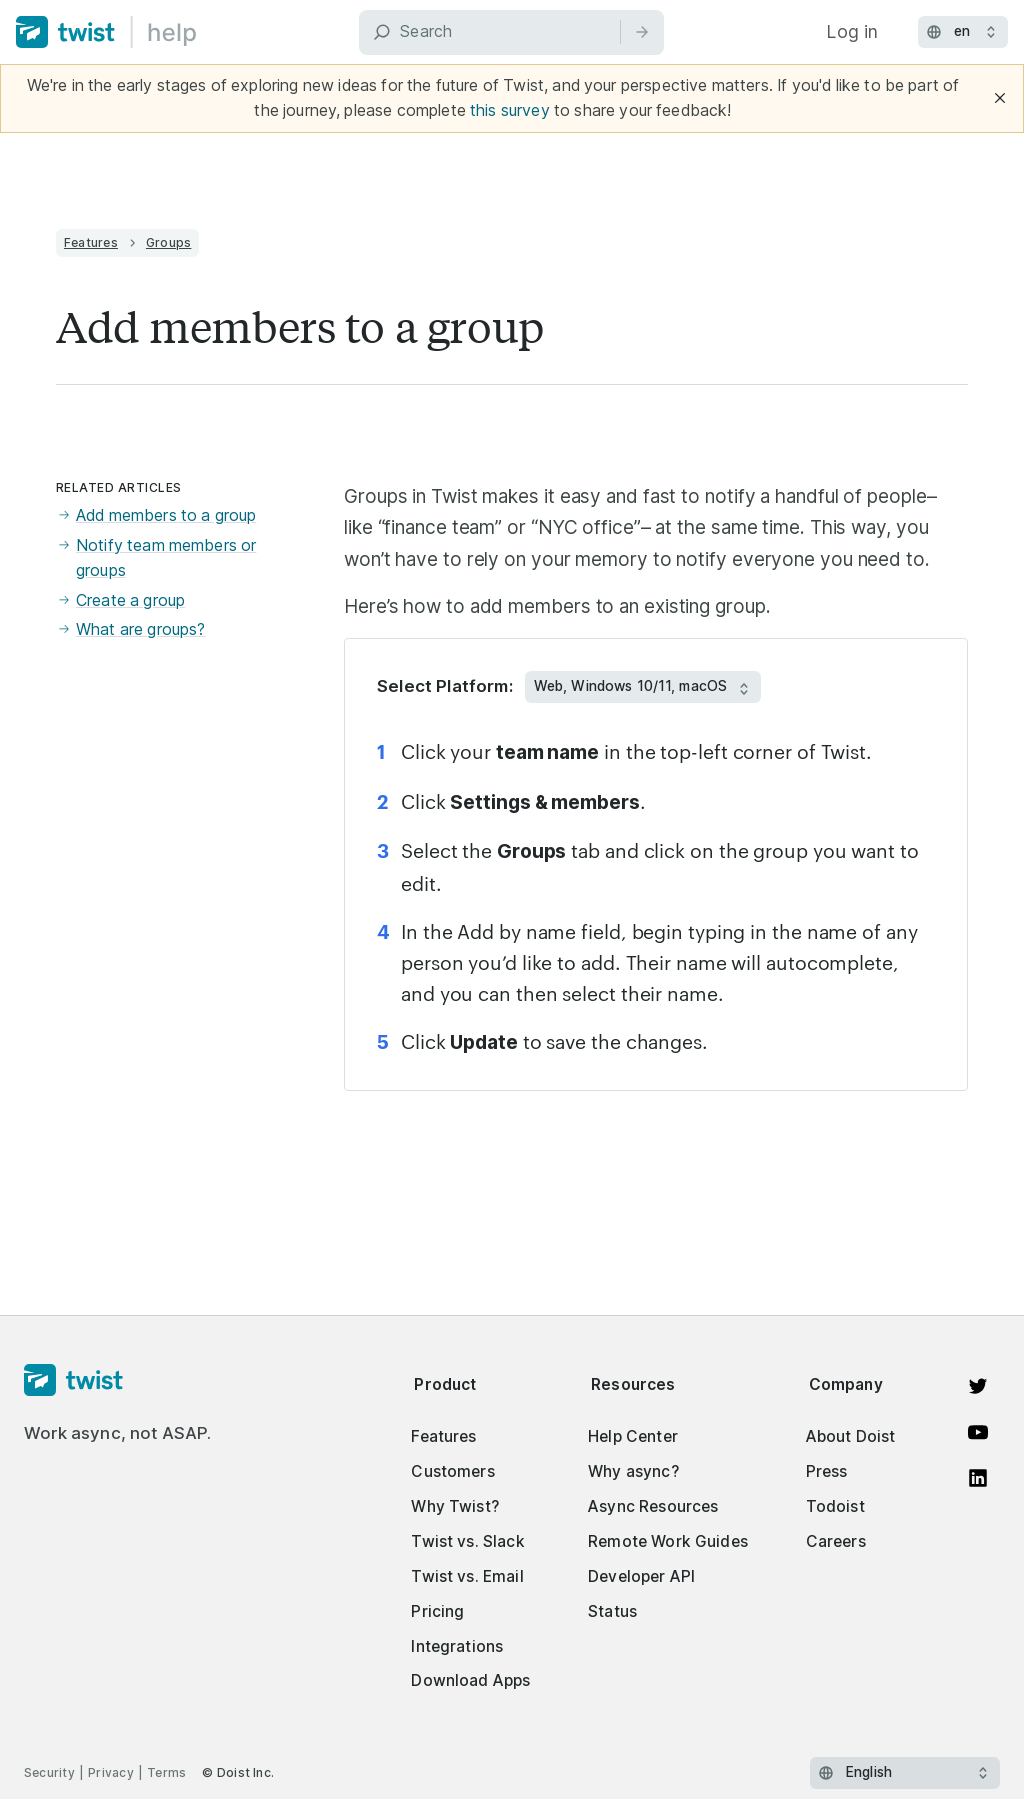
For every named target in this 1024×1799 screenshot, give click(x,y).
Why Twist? (455, 1506)
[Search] (511, 32)
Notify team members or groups (156, 558)
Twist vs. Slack (467, 1541)
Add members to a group (156, 515)
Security (49, 1772)
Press (827, 1471)
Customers (452, 1471)
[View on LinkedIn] (978, 1478)
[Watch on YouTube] (978, 1432)
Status (612, 1611)
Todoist (835, 1506)
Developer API (641, 1576)
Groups (168, 242)
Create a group (120, 600)
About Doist (851, 1436)
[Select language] (905, 1773)
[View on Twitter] (978, 1386)
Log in (852, 31)
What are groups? (130, 629)
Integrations (457, 1646)
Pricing (437, 1611)
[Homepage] (118, 1381)
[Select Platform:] (643, 687)
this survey (510, 110)
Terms (166, 1772)
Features (91, 242)
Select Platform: (445, 686)
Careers (836, 1541)
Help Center (633, 1436)
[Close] (1000, 98)
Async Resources (653, 1506)
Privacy (111, 1772)
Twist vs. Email (467, 1576)
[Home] (106, 32)
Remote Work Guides (668, 1541)
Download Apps (470, 1680)
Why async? (633, 1471)
